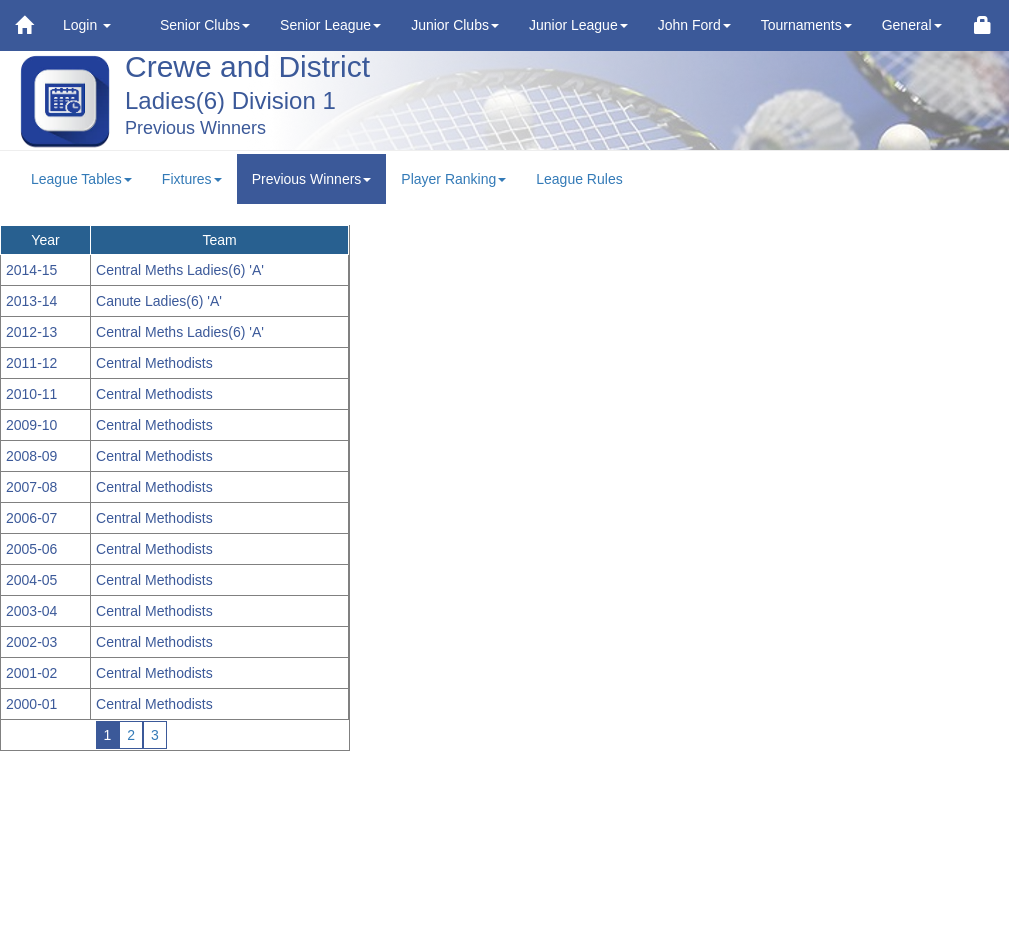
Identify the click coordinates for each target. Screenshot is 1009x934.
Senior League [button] (330, 25)
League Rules (579, 179)
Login (87, 25)
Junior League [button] (578, 25)
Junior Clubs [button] (455, 25)
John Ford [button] (694, 25)
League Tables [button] (81, 179)
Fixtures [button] (192, 179)
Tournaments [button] (806, 25)
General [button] (912, 25)
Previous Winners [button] (312, 179)
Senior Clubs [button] (205, 25)
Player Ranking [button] (453, 179)
